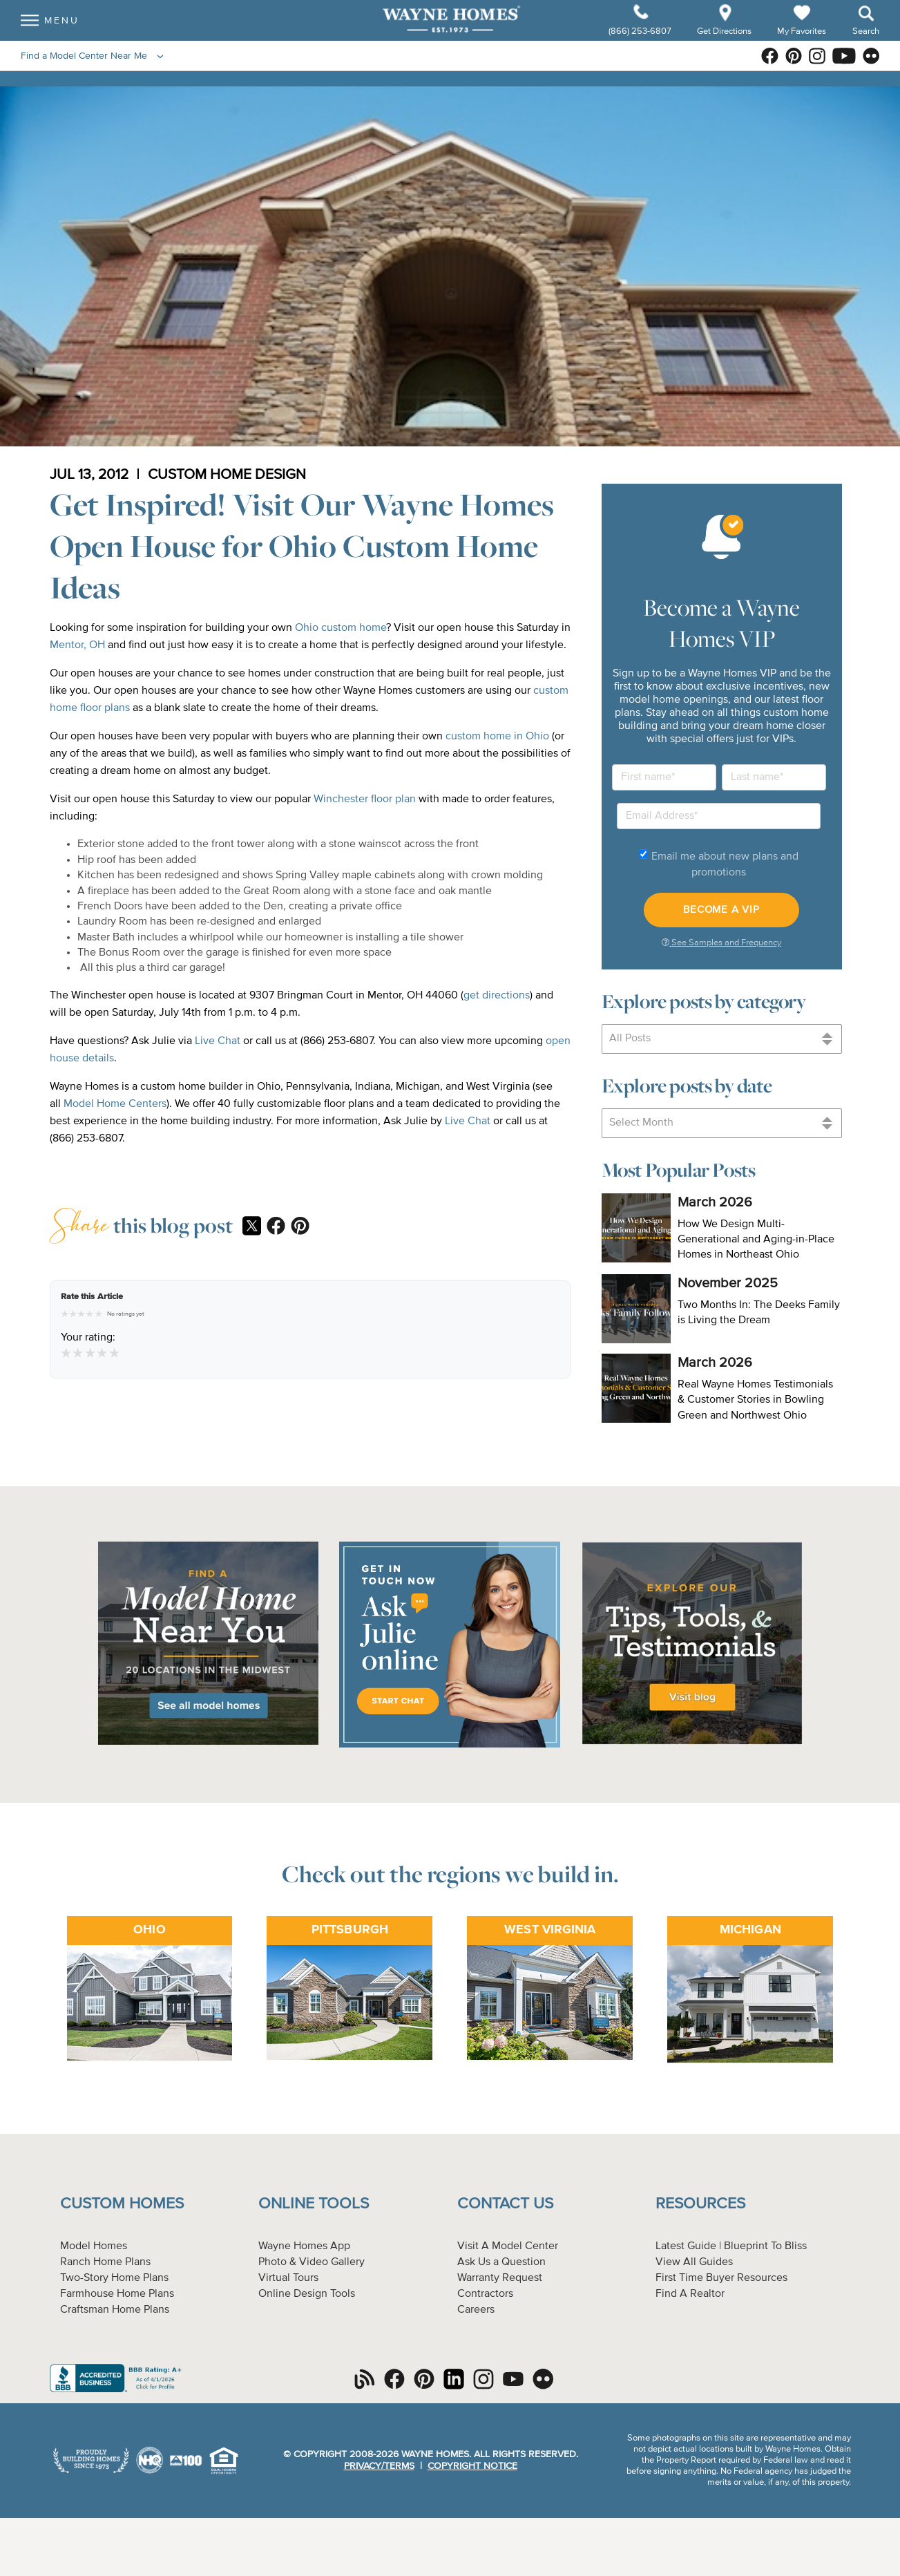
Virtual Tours (288, 2278)
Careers (476, 2309)
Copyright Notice (472, 2466)
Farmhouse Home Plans (117, 2294)
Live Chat (217, 1041)
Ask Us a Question (501, 2262)
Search (865, 39)
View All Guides (694, 2262)
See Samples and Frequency (721, 942)
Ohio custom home (340, 628)
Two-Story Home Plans (114, 2278)
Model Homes (93, 2246)
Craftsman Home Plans (114, 2309)
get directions (496, 995)
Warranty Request (499, 2278)
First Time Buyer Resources (721, 2278)
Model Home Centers (115, 1104)
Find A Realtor (690, 2294)
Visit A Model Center (507, 2246)
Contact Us (505, 2204)
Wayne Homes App (304, 2246)
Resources (700, 2204)
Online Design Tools (306, 2294)
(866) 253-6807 (641, 39)
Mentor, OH (77, 645)
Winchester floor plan (365, 799)
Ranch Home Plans (105, 2262)
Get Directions (725, 39)
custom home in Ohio (497, 736)
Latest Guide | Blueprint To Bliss (731, 2246)
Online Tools (313, 2204)
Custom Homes (122, 2204)
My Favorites (801, 38)
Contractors (485, 2294)
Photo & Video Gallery (311, 2262)
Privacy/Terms (379, 2466)
